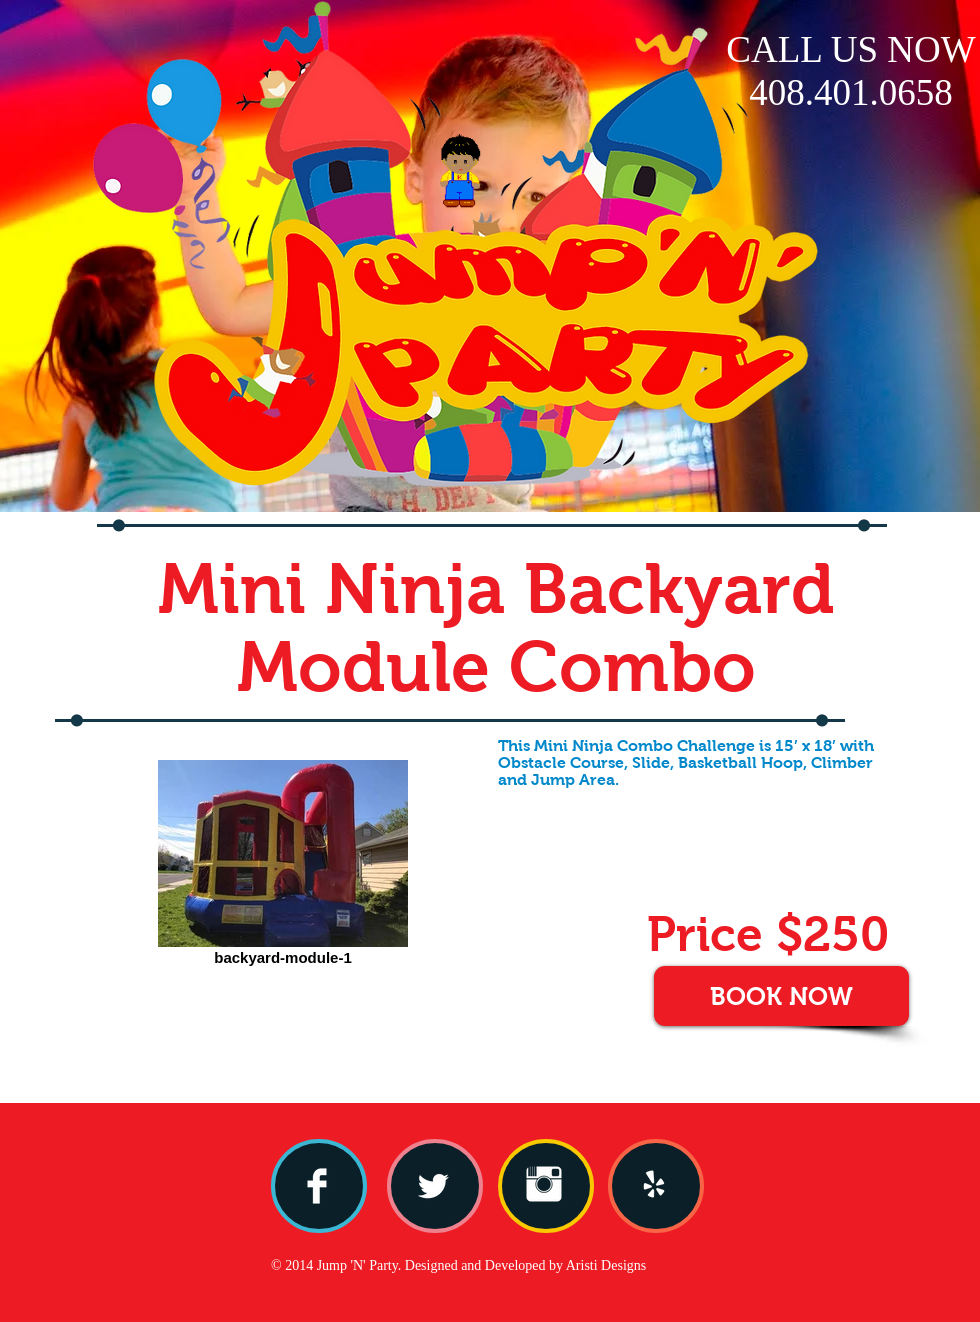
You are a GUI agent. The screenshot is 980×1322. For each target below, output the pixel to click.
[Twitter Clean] (433, 1186)
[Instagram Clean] (544, 1184)
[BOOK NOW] (781, 996)
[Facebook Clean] (317, 1186)
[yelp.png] (654, 1184)
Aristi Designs (606, 1265)
